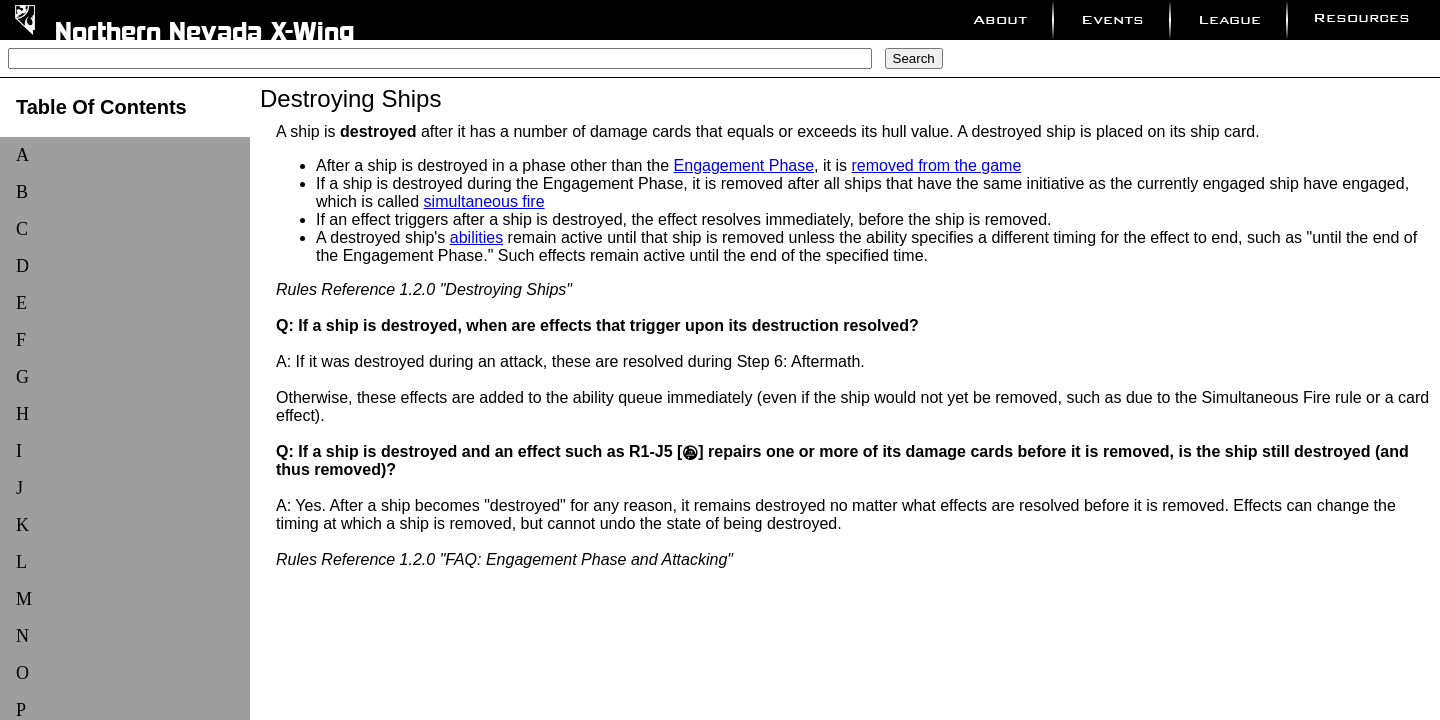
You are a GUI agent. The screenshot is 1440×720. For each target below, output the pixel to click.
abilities (476, 237)
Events (1112, 19)
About (1000, 19)
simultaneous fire (484, 201)
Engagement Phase (744, 165)
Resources (1361, 17)
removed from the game (936, 165)
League (1229, 19)
